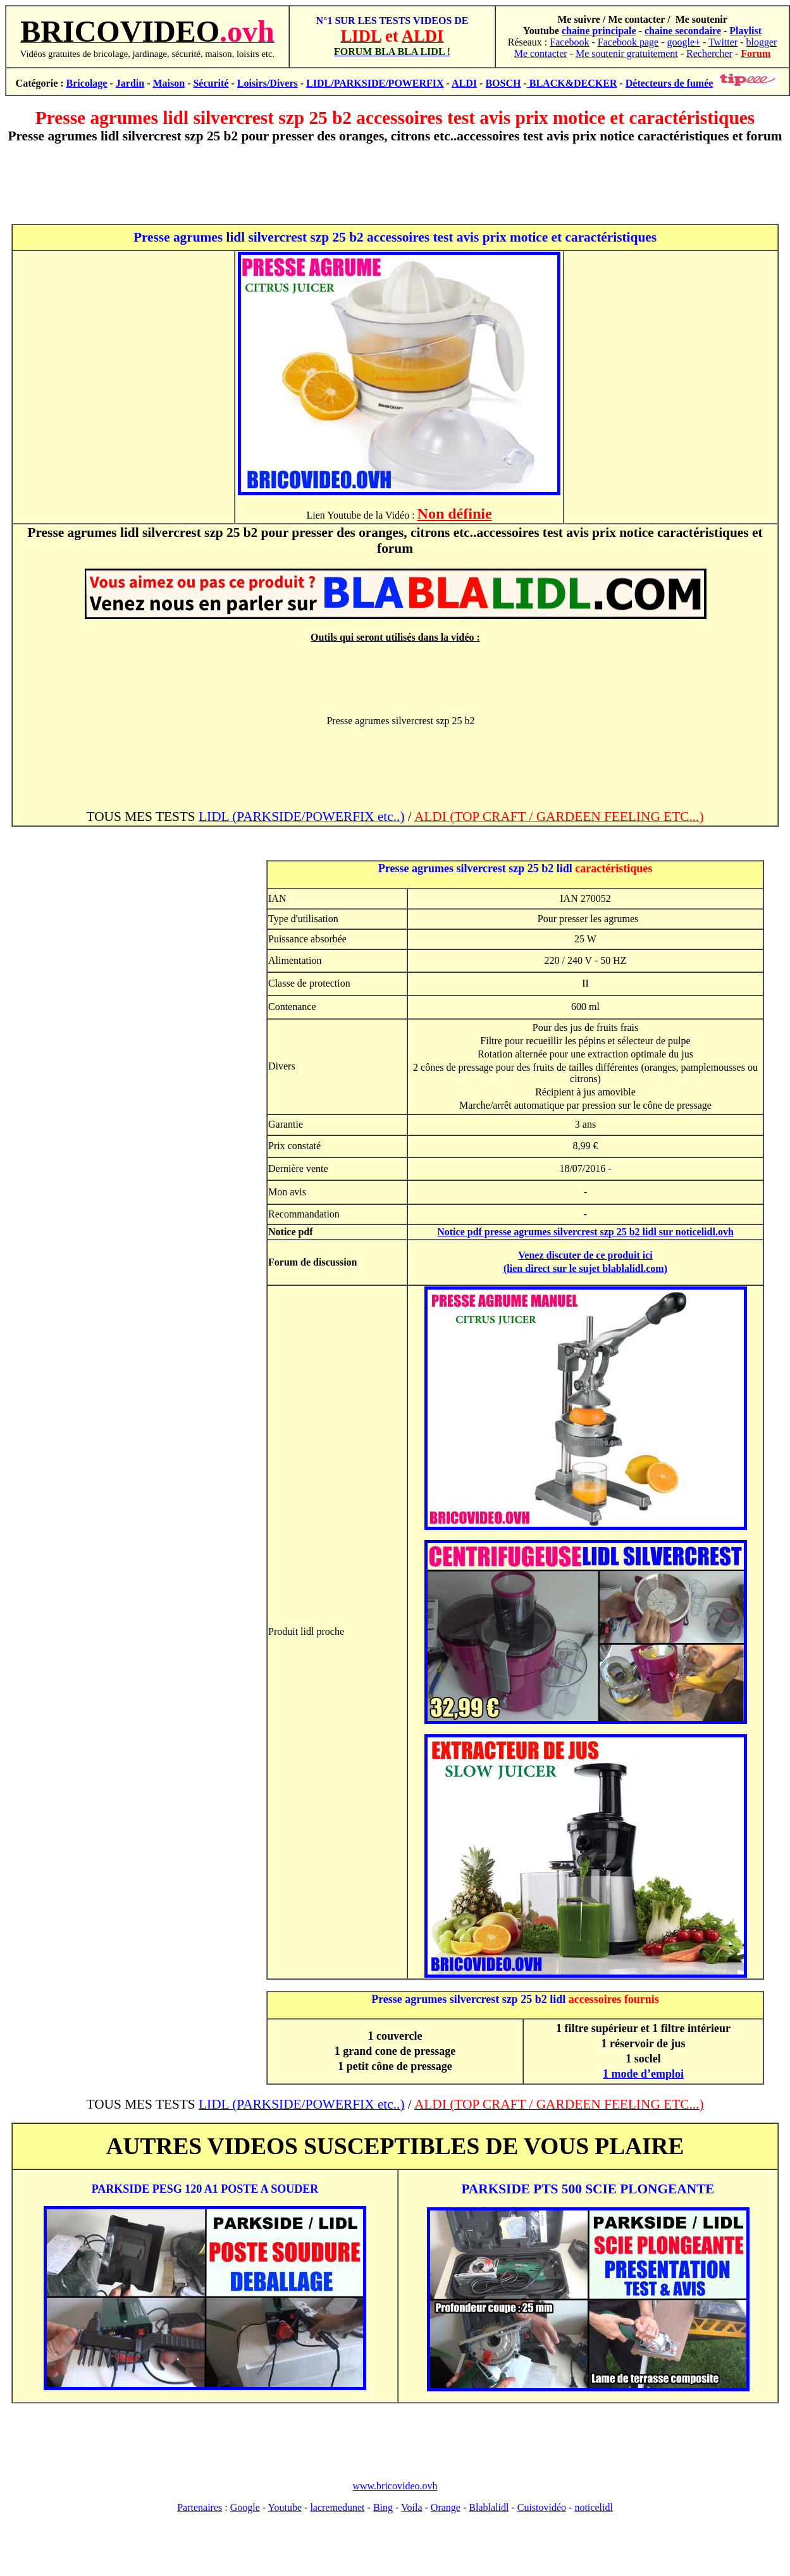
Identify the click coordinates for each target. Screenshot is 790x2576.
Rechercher (709, 53)
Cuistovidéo (541, 2507)
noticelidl (593, 2507)
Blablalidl (489, 2507)
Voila (411, 2507)
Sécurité (210, 83)
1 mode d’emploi (643, 2074)
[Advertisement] (395, 184)
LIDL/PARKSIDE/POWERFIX (375, 83)
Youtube (285, 2507)
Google (245, 2507)
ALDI (464, 83)
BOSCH (503, 83)
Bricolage (87, 83)
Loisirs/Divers (267, 83)
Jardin (130, 83)
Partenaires (199, 2507)
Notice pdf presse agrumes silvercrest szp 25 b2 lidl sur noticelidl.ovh (585, 1231)
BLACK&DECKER (572, 83)
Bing (383, 2507)
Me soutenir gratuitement (627, 53)
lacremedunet (337, 2507)
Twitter (723, 42)
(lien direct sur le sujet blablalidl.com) (585, 1268)
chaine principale (599, 30)
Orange (445, 2507)
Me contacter (540, 53)
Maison (168, 83)
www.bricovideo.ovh (394, 2485)
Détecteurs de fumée (669, 83)
